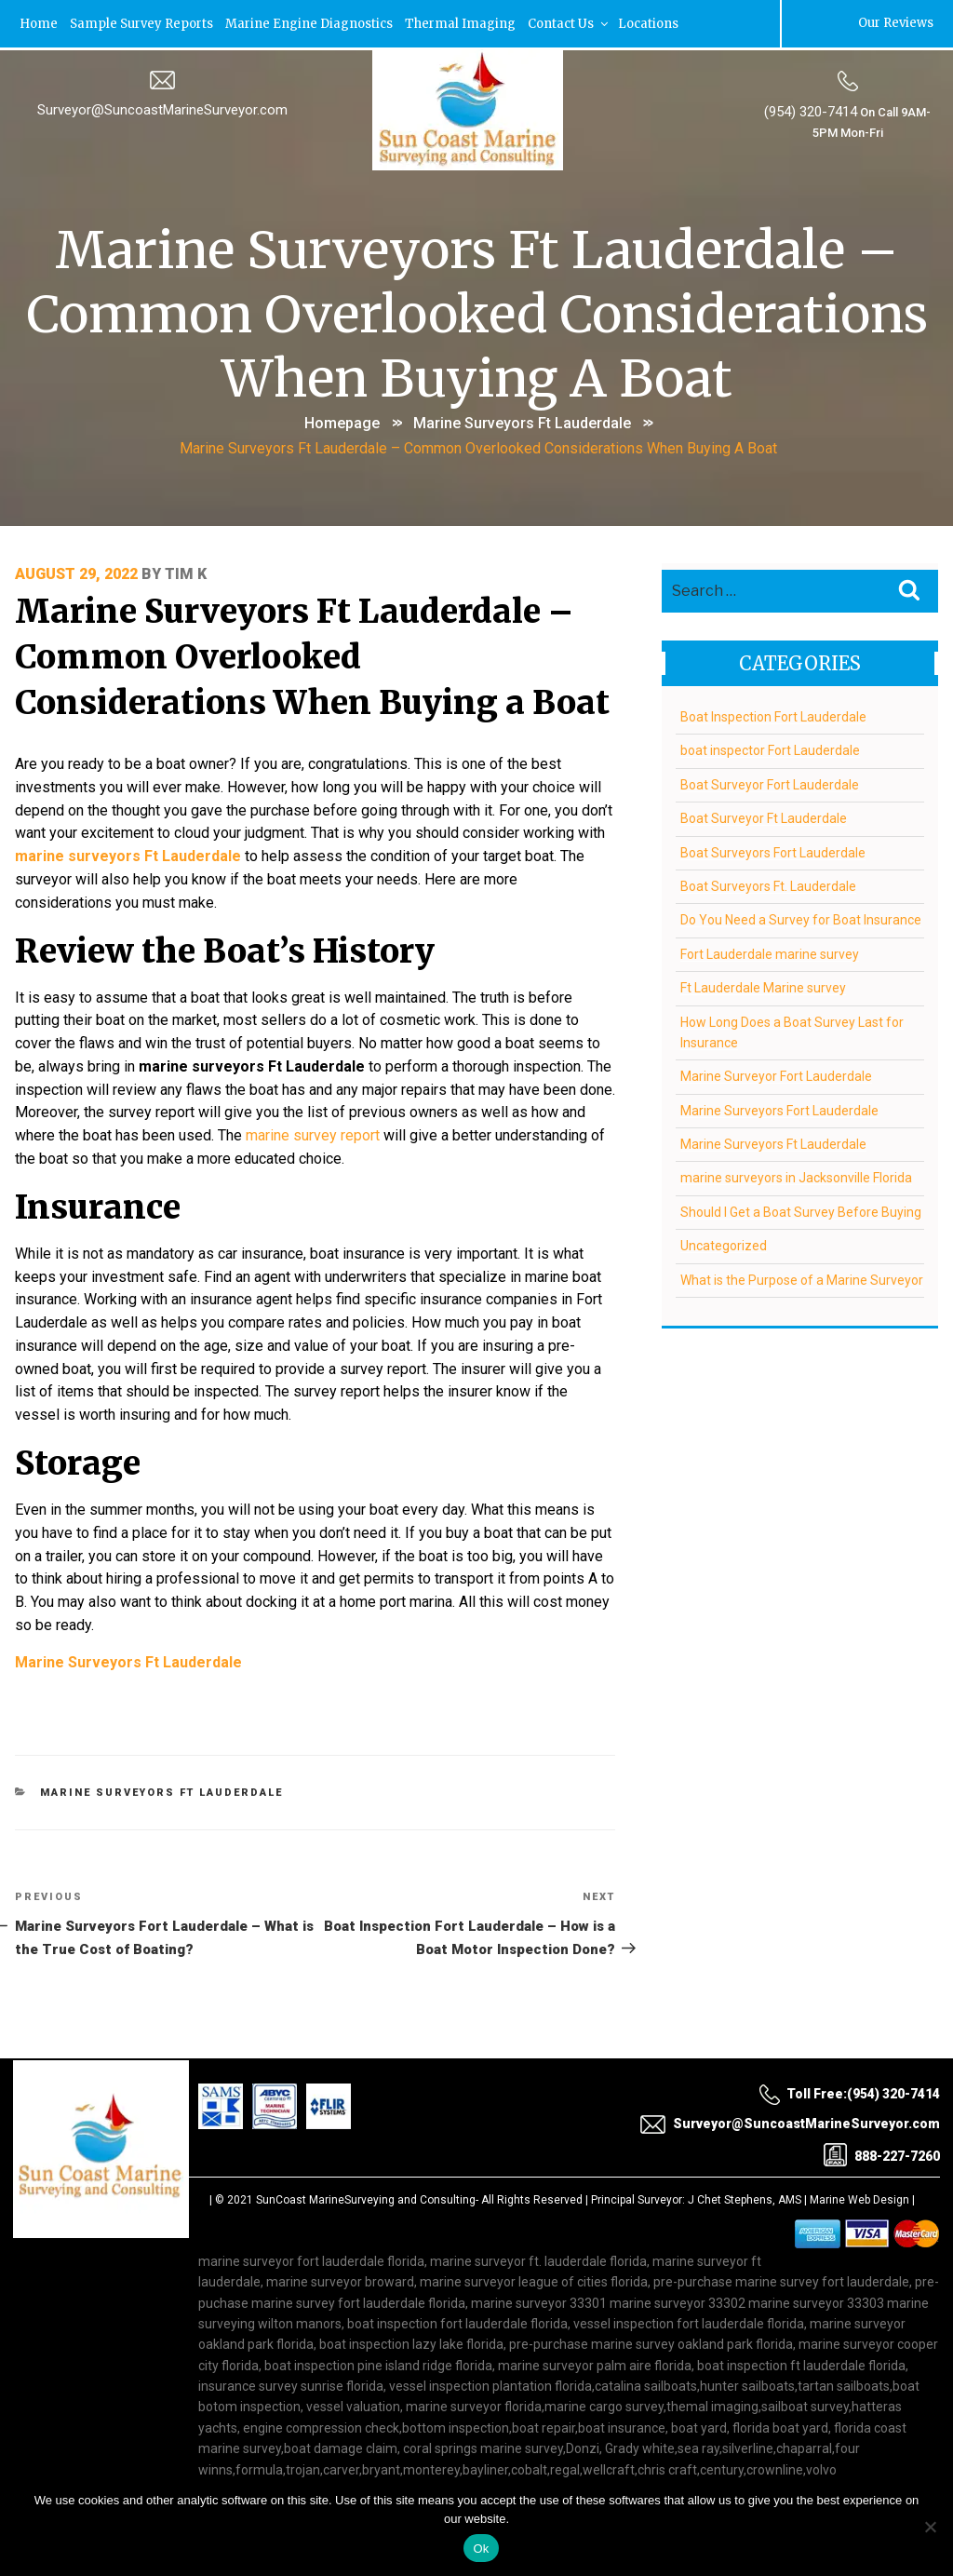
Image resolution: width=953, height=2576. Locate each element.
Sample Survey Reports (141, 23)
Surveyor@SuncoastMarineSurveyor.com (162, 109)
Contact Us (569, 23)
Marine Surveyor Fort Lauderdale (775, 1073)
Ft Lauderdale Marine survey (762, 985)
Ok (481, 2549)
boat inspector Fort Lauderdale (769, 747)
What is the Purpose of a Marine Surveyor (800, 1276)
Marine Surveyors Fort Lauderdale (778, 1106)
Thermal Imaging (460, 23)
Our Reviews (895, 23)
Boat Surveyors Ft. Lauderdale (767, 883)
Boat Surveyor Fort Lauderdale (768, 781)
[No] (929, 2526)
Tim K (186, 570)
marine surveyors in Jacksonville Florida (795, 1174)
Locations (648, 23)
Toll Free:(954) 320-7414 (849, 2069)
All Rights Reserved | (536, 2175)
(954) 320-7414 (810, 110)
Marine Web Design (859, 2175)
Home (39, 23)
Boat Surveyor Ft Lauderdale (762, 815)
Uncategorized (722, 1242)
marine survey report (340, 1122)
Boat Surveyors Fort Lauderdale (772, 849)
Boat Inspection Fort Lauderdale (772, 714)
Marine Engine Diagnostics (309, 23)
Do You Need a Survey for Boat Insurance (799, 917)
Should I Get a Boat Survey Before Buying (799, 1209)
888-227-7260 (882, 2131)
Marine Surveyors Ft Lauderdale (522, 421)
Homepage (342, 421)
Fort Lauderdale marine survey (768, 950)
